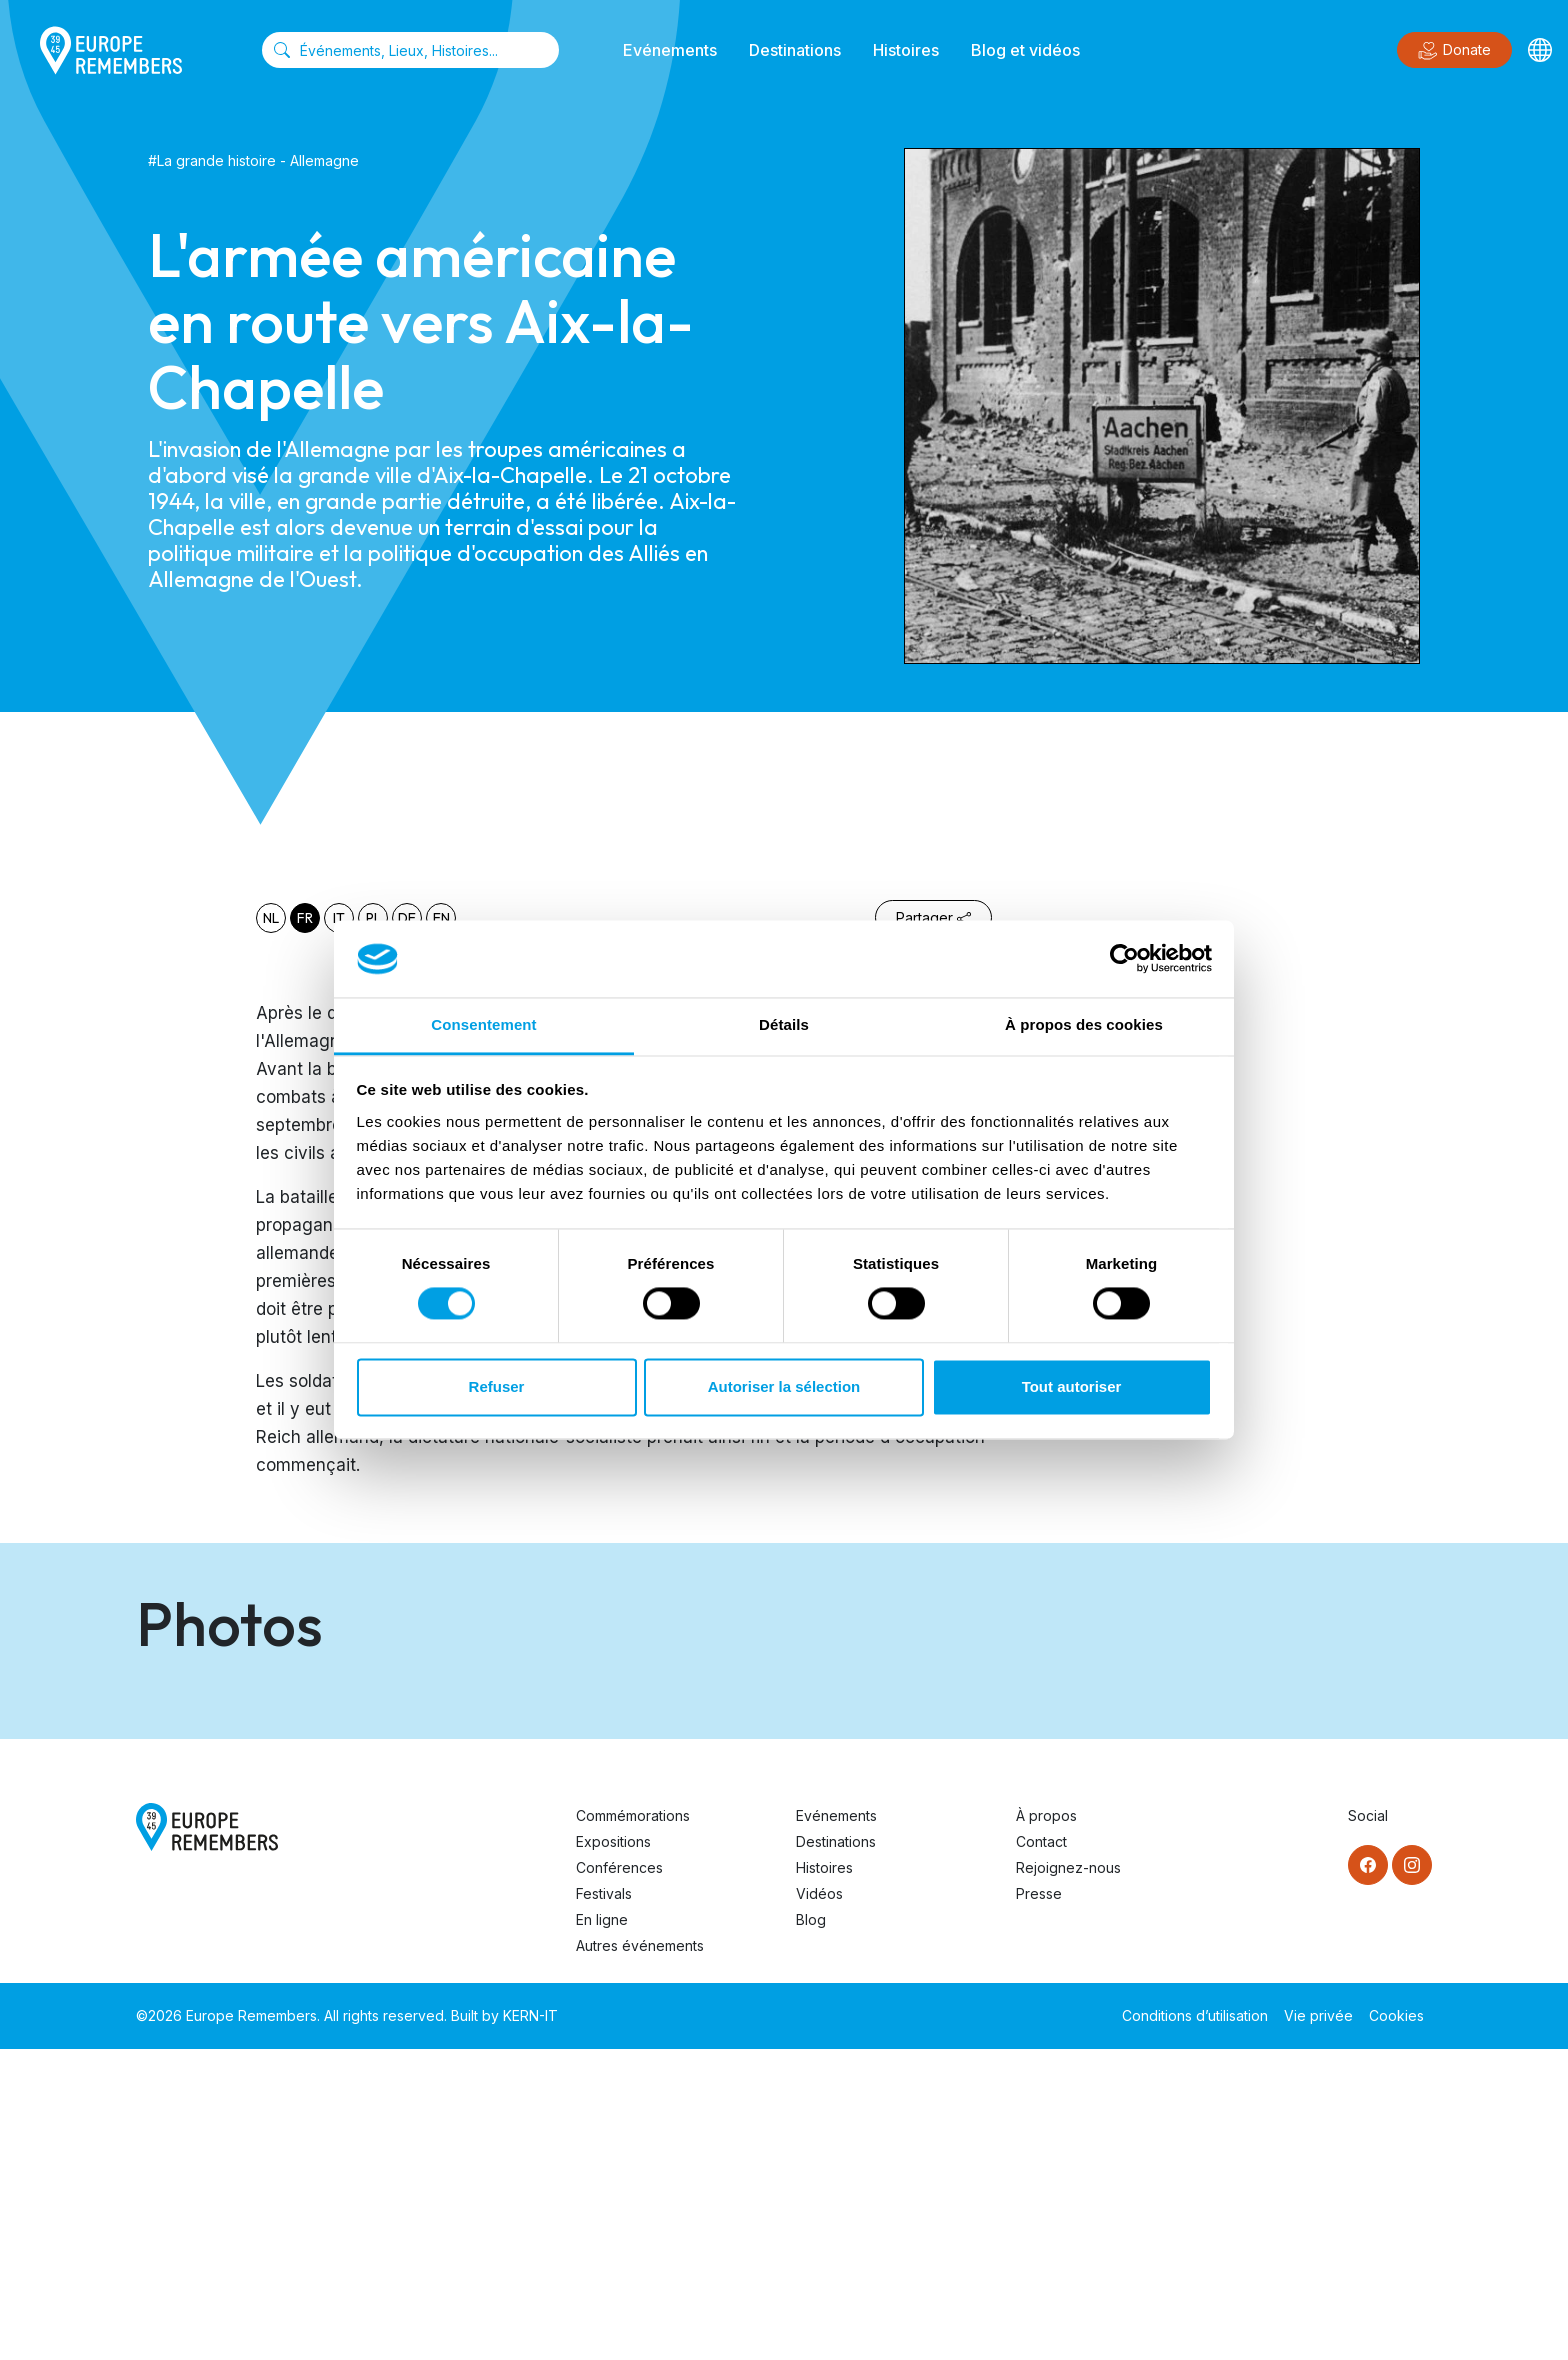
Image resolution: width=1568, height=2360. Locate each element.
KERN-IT (530, 2326)
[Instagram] (1412, 2176)
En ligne (602, 2230)
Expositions (613, 2152)
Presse (1039, 2204)
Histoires (906, 50)
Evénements (670, 50)
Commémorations (633, 2126)
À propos (1046, 2126)
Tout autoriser (1072, 1386)
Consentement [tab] (483, 1024)
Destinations (795, 50)
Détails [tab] (784, 1024)
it (339, 918)
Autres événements (640, 2256)
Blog (811, 2230)
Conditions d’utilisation (1195, 2326)
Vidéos (819, 2204)
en (441, 918)
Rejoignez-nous (1068, 2178)
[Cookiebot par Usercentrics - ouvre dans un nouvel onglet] (1124, 959)
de (407, 918)
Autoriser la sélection (784, 1386)
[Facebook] (1368, 2176)
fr (305, 918)
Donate (1454, 51)
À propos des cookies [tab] (1084, 1024)
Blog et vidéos (1025, 50)
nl (271, 918)
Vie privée (1318, 2326)
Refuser (497, 1386)
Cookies (1396, 2326)
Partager (933, 917)
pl (373, 918)
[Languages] (1540, 50)
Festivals (604, 2204)
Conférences (619, 2178)
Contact (1041, 2152)
